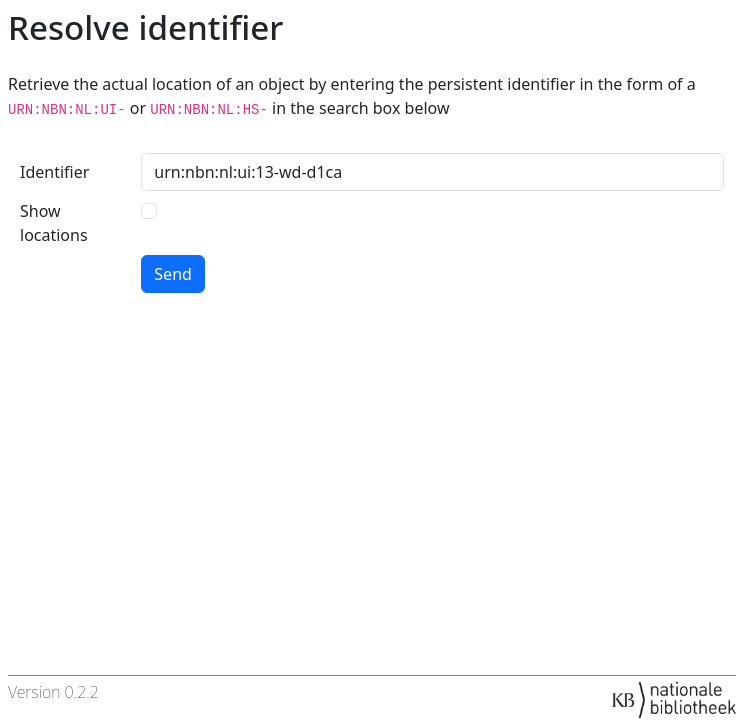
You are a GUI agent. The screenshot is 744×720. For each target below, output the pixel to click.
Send (173, 274)
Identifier (54, 172)
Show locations (54, 223)
